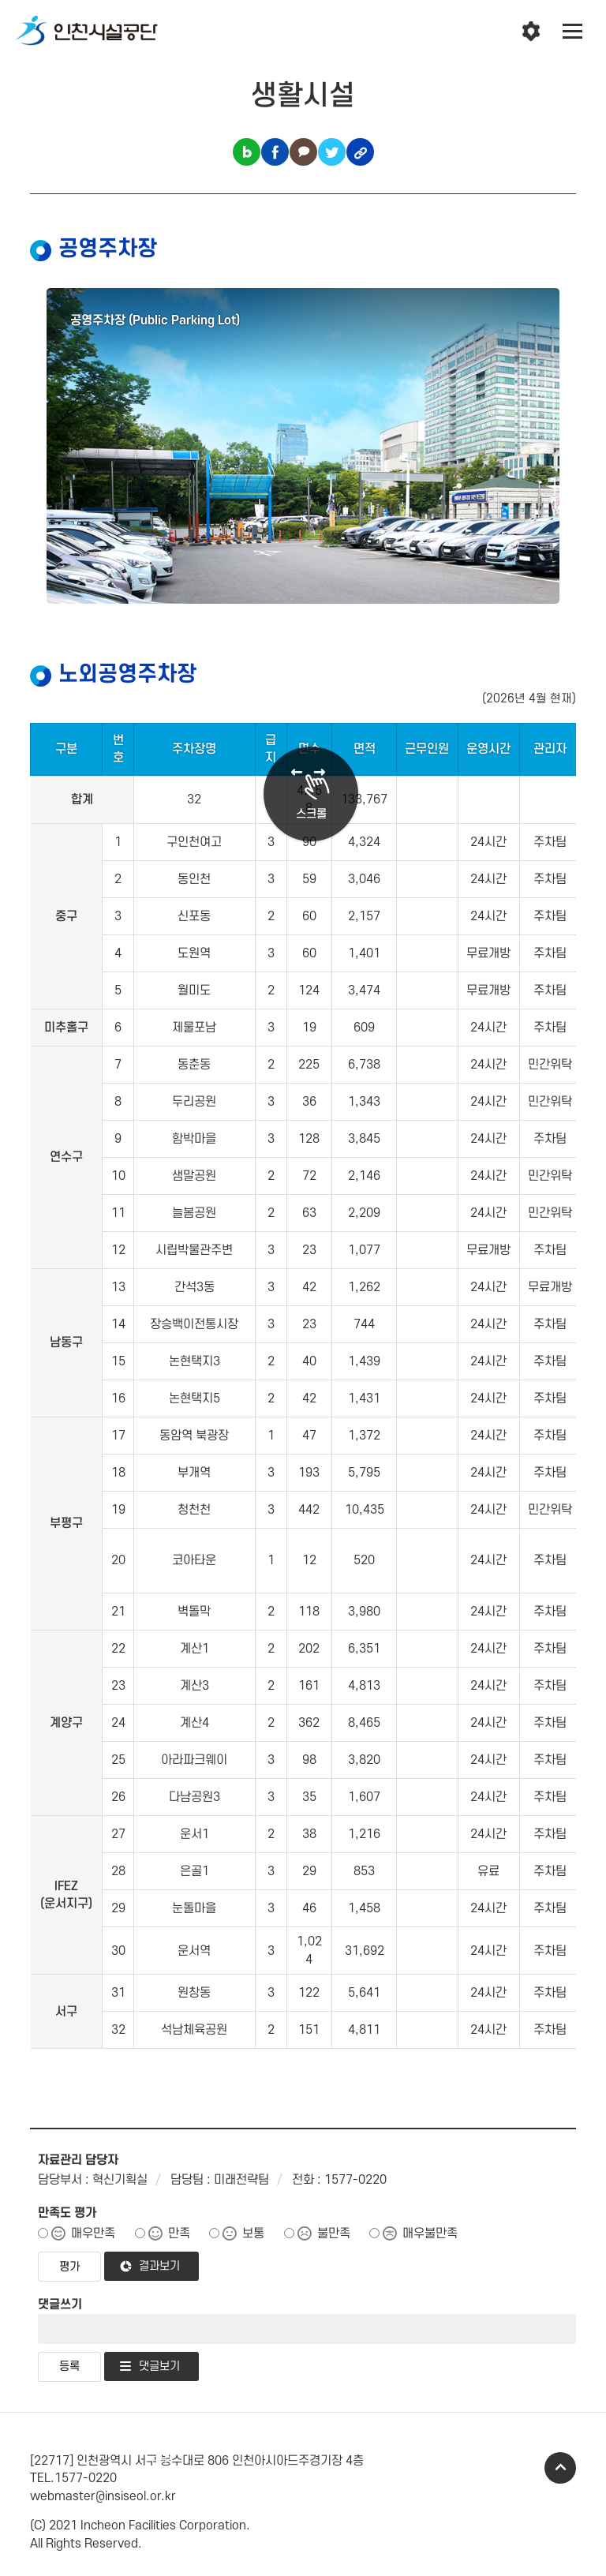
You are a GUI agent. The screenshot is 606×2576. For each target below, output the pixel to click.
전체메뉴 (573, 31)
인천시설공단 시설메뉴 (531, 31)
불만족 (333, 2233)
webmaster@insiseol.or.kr (103, 2496)
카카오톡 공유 (303, 152)
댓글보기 (159, 2366)
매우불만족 (430, 2233)
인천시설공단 (87, 31)
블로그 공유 (246, 152)
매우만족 (93, 2233)
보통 (253, 2233)
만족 (179, 2233)
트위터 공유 (332, 152)
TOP (560, 2468)
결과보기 (159, 2266)
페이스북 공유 (275, 152)
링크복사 (360, 152)
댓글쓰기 (60, 2304)
